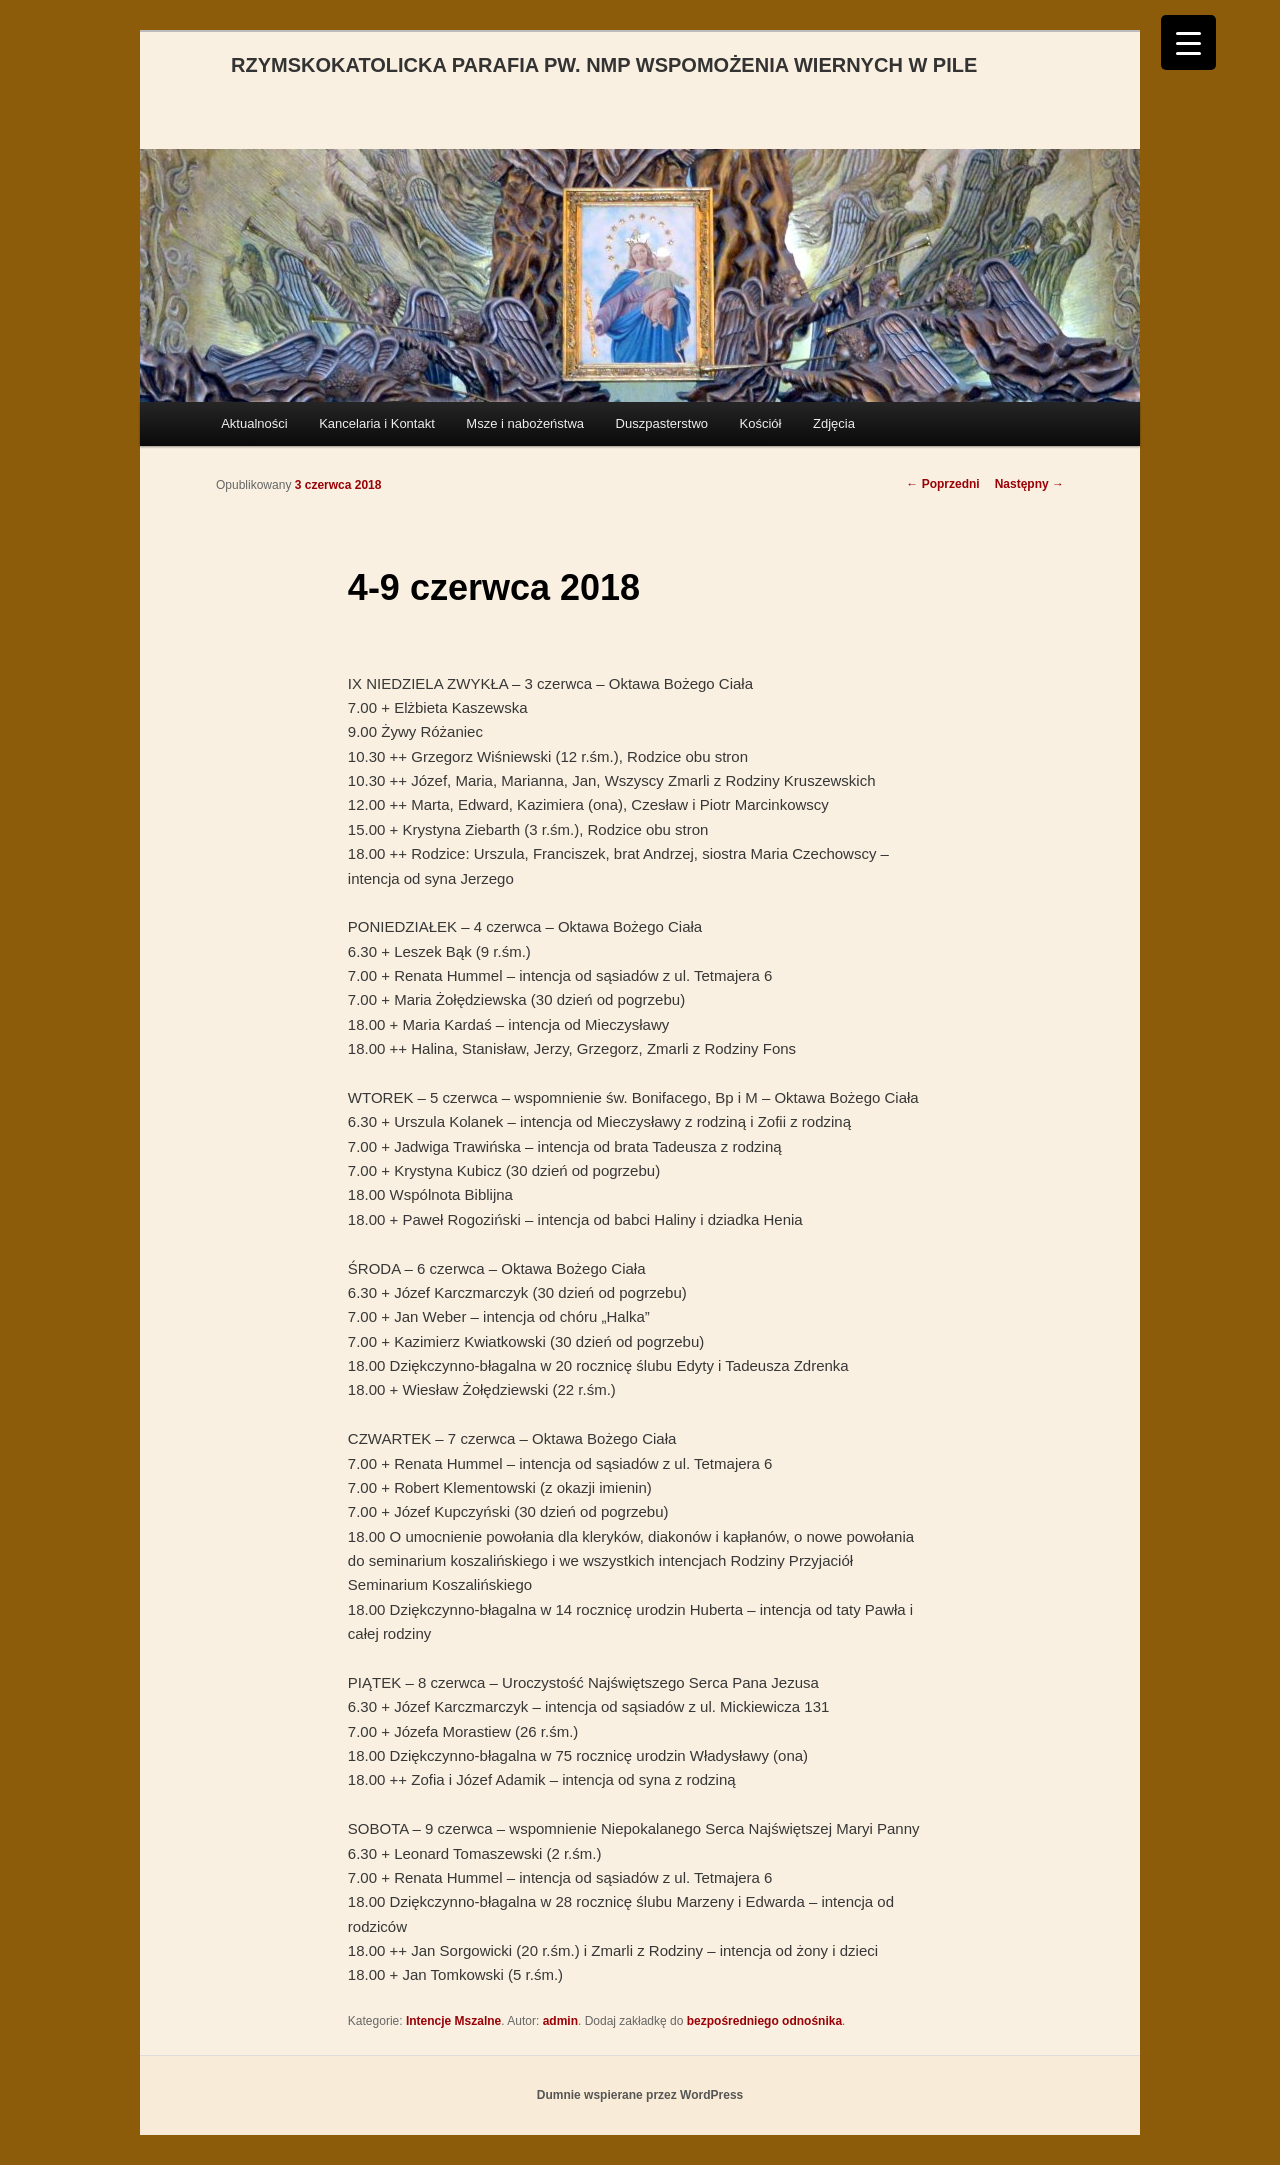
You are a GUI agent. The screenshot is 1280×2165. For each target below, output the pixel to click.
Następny (1029, 484)
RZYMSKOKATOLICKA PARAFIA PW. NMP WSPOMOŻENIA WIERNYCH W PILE (604, 65)
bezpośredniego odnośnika (764, 2021)
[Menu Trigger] (1188, 42)
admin (560, 2021)
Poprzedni (942, 484)
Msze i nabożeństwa (525, 423)
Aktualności (254, 423)
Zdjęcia (834, 423)
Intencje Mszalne (453, 2021)
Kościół (761, 423)
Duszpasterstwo (662, 423)
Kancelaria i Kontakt (377, 423)
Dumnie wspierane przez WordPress (640, 2095)
